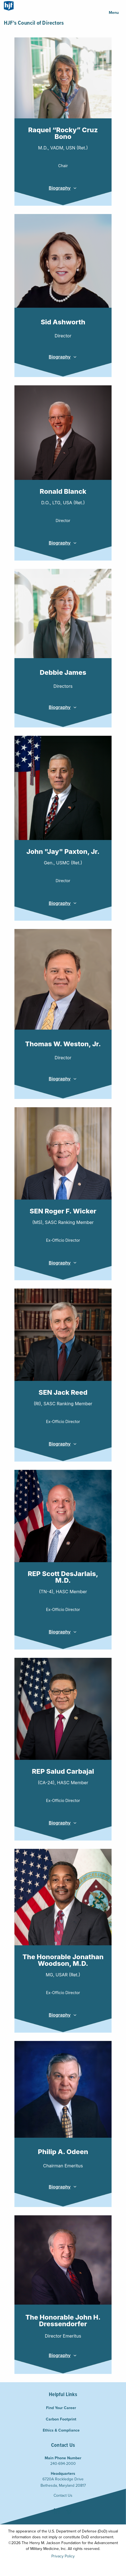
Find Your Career (61, 2408)
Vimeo (68, 2511)
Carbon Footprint (61, 2419)
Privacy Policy (63, 2556)
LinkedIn (57, 2511)
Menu (114, 12)
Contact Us (63, 2495)
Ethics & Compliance (61, 2430)
